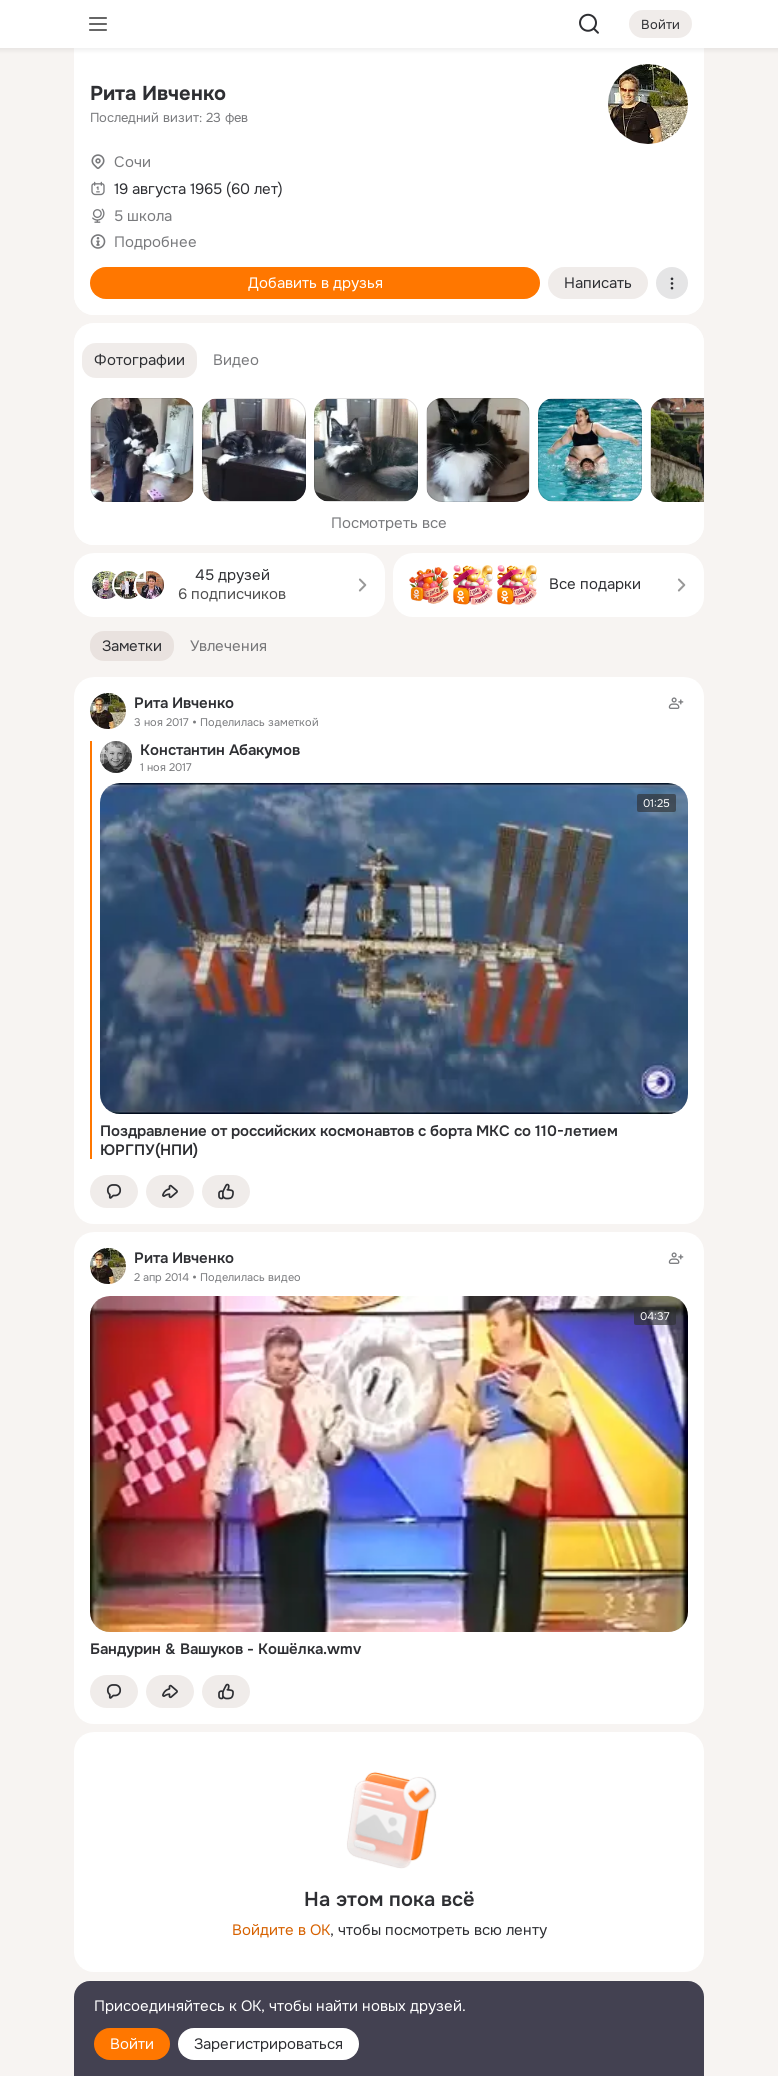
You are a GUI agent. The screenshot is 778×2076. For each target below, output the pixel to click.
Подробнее (155, 242)
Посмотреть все (389, 523)
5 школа (143, 216)
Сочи (132, 162)
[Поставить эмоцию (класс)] (226, 1191)
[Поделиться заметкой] (170, 1191)
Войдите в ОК (281, 1930)
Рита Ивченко (158, 93)
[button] (139, 360)
